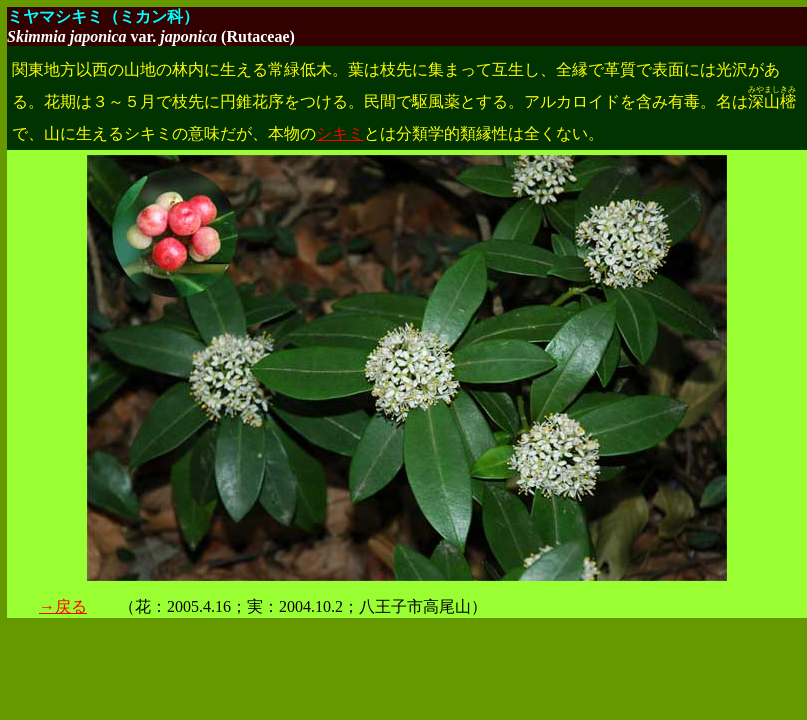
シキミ (340, 133)
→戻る (63, 606)
